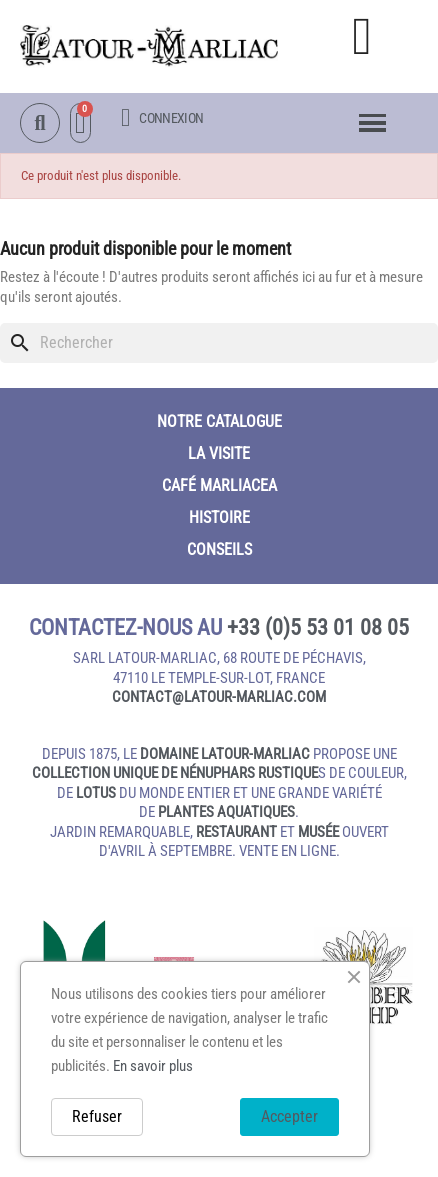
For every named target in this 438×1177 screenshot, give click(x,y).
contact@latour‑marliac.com (219, 697)
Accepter (289, 1116)
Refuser (97, 1116)
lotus (96, 793)
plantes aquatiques (226, 812)
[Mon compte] (162, 117)
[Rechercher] (219, 343)
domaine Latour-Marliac (225, 754)
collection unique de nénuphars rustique (175, 773)
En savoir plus (153, 1066)
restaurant (236, 832)
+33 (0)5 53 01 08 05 (318, 627)
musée (318, 832)
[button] (362, 36)
